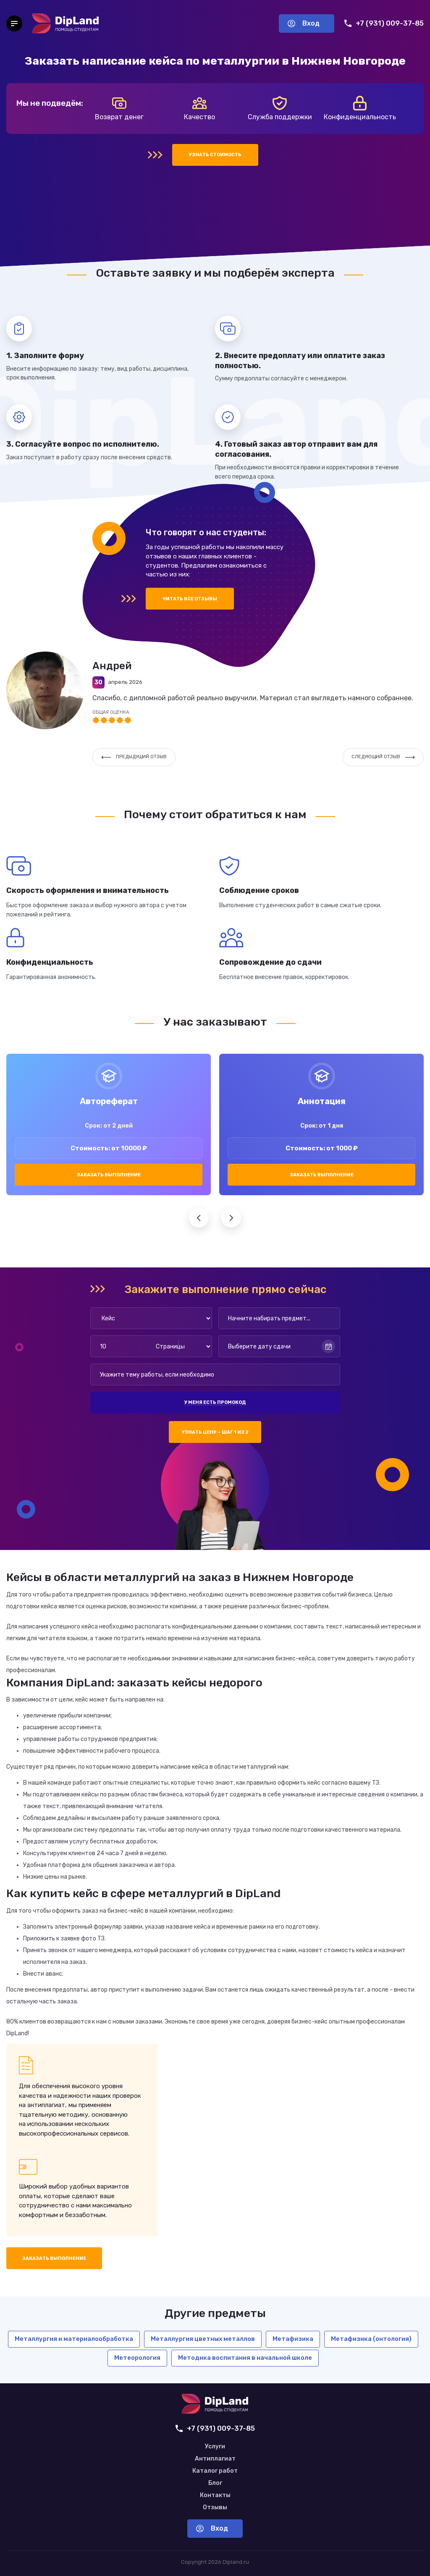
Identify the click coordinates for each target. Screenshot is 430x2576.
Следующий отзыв (383, 756)
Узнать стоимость (215, 154)
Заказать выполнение (109, 1175)
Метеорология (137, 2357)
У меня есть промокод (215, 1402)
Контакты (215, 2495)
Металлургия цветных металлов (203, 2339)
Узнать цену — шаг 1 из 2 (215, 1432)
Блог (215, 2483)
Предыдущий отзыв (134, 756)
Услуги (215, 2446)
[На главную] (65, 23)
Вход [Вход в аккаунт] (304, 23)
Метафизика (293, 2339)
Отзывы (215, 2507)
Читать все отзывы (190, 599)
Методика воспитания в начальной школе (245, 2357)
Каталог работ (215, 2471)
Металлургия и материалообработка (74, 2339)
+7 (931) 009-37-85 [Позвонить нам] (384, 23)
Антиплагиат (215, 2459)
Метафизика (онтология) (371, 2339)
